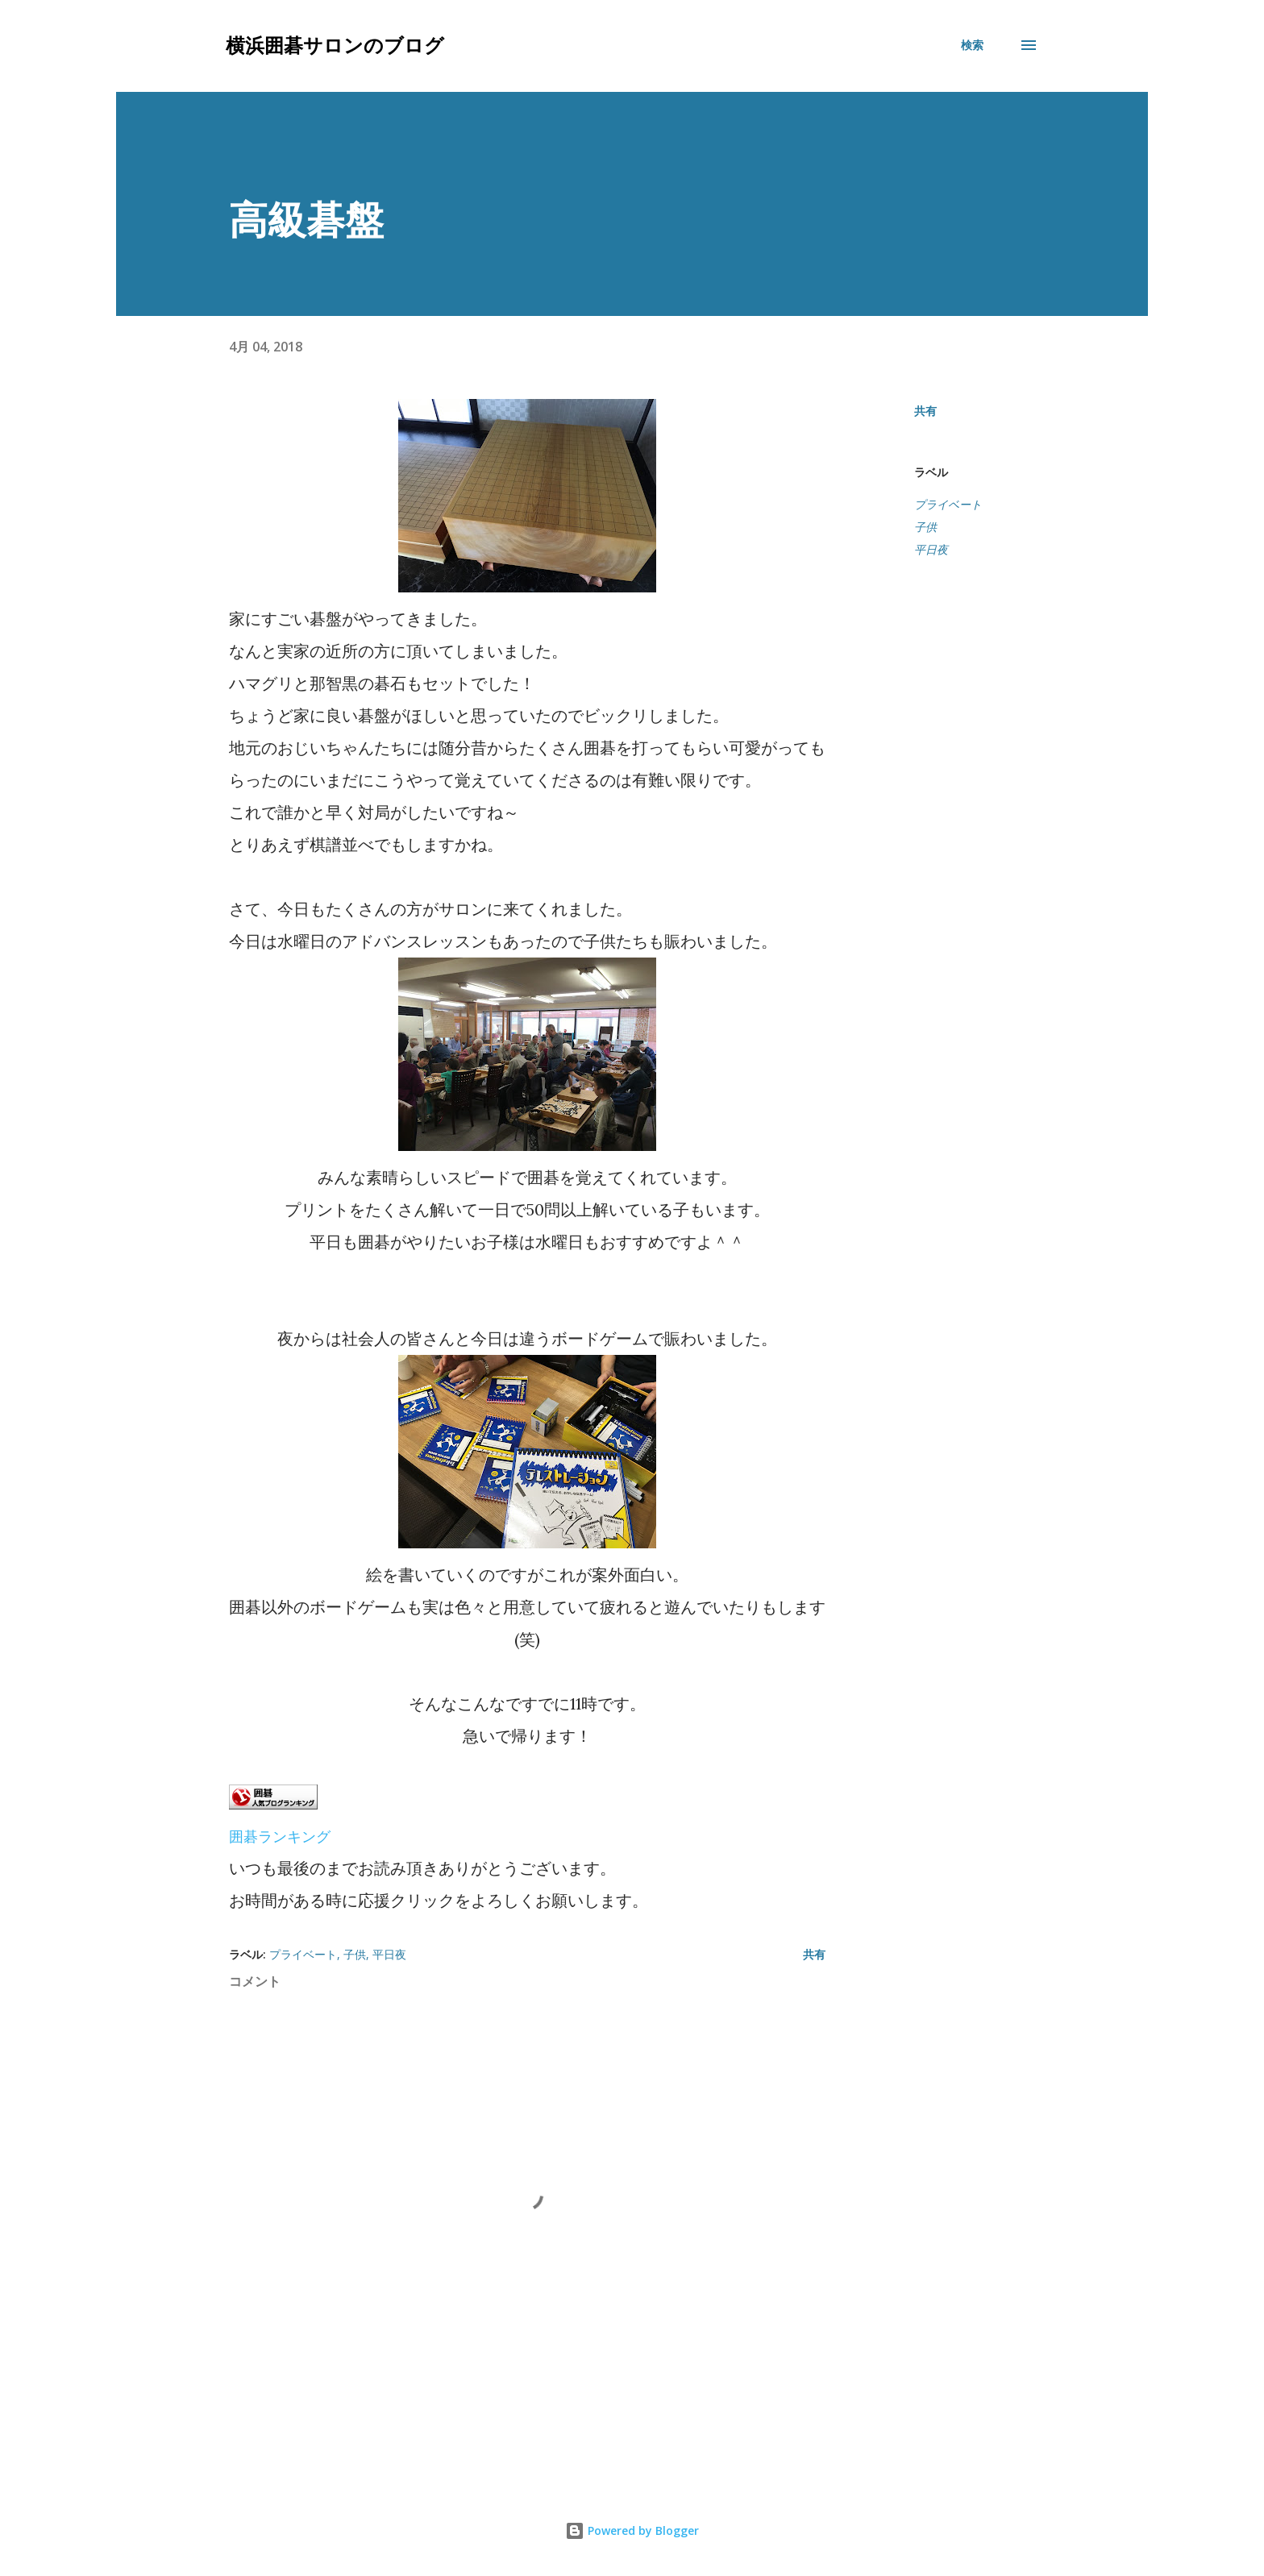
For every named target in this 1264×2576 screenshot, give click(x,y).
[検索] (972, 45)
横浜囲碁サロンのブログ (335, 44)
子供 (925, 527)
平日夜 (931, 549)
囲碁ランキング (280, 1836)
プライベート (948, 504)
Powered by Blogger (632, 2530)
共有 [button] (925, 410)
